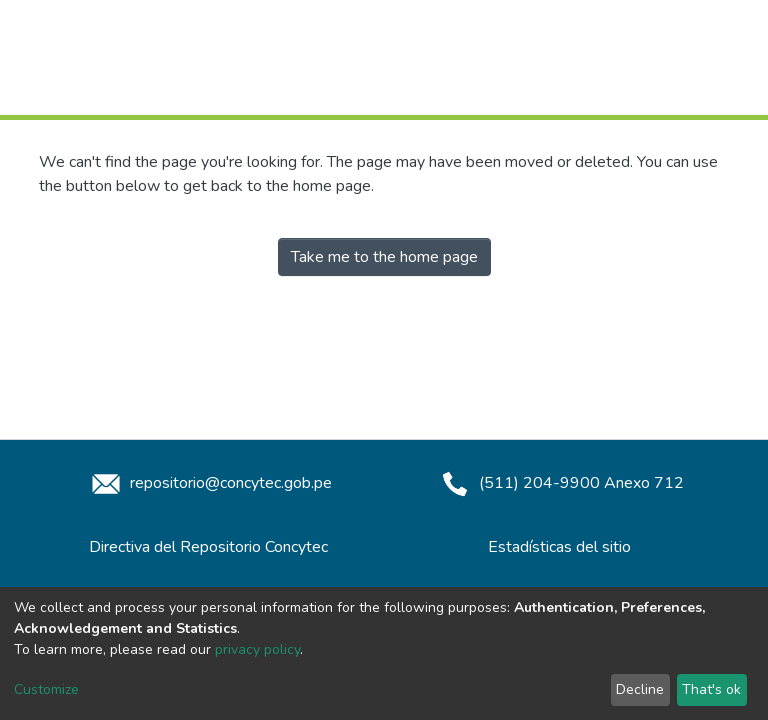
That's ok (711, 689)
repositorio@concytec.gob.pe (209, 483)
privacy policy (257, 649)
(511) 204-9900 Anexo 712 (559, 483)
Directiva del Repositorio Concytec (208, 547)
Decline (640, 689)
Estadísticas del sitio (559, 547)
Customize (46, 689)
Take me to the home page (384, 257)
